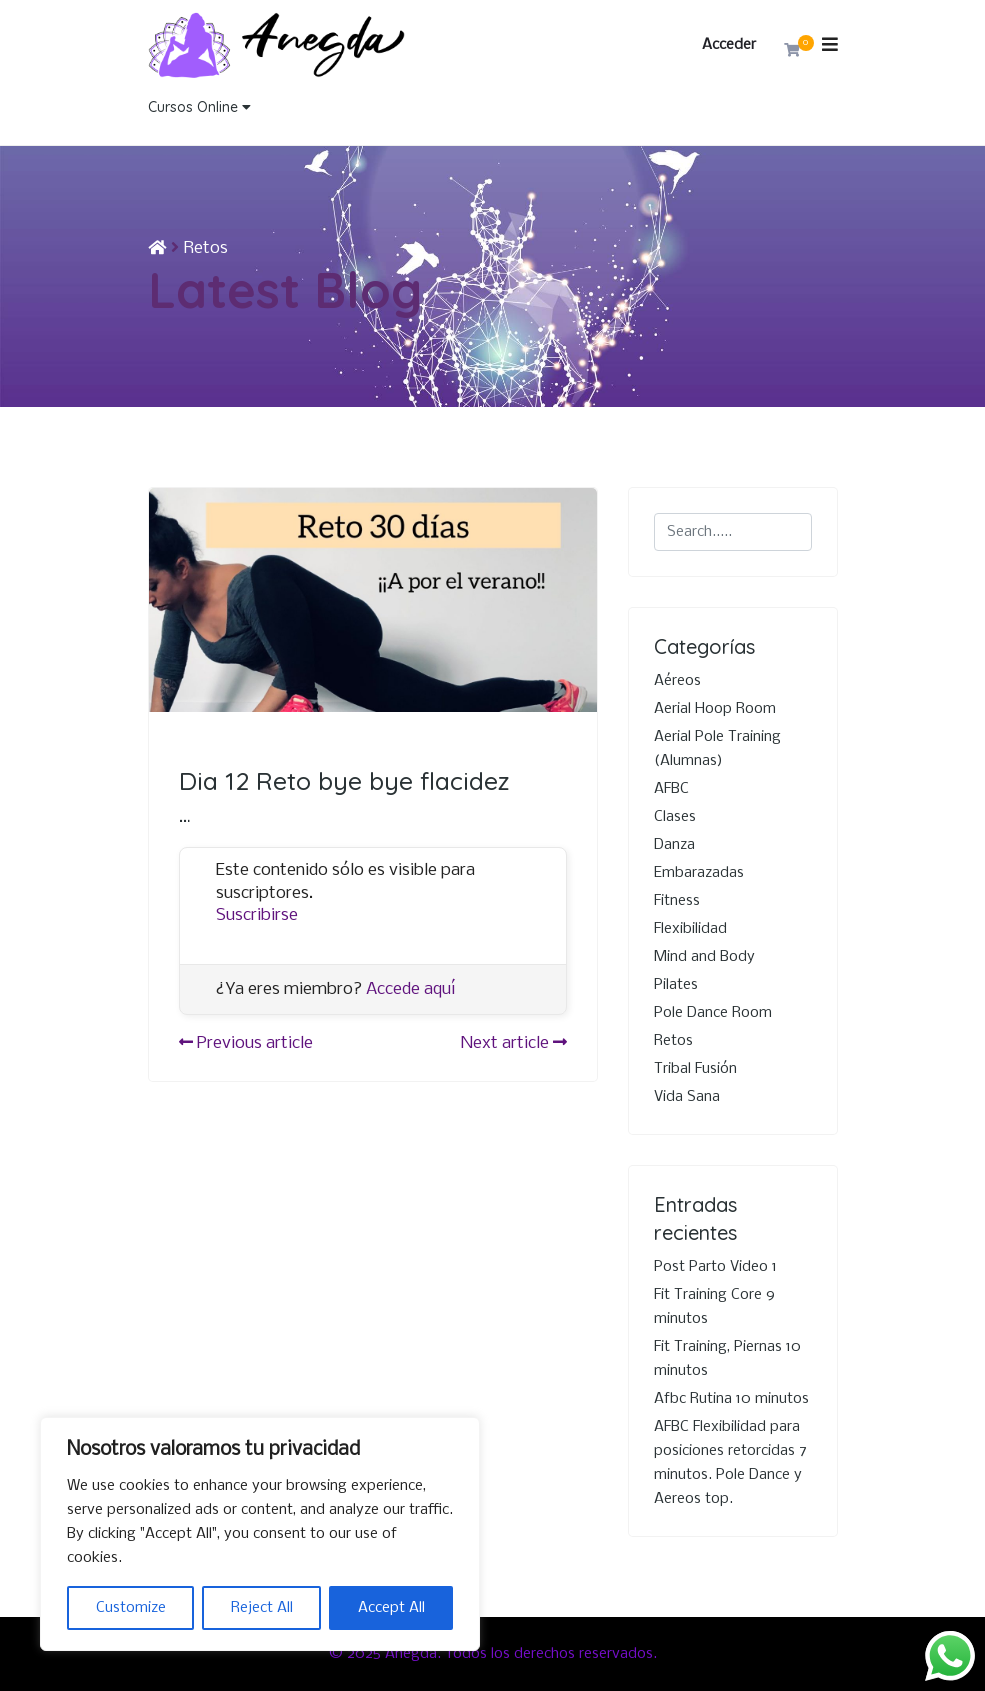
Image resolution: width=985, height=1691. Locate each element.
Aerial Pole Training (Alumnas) (717, 749)
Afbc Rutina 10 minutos (731, 1399)
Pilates (676, 985)
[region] (260, 1534)
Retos (206, 248)
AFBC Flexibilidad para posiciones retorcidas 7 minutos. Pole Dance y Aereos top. (730, 1463)
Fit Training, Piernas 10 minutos (727, 1359)
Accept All (391, 1608)
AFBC (671, 789)
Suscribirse (257, 915)
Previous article (246, 1043)
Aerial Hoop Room (715, 709)
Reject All (262, 1608)
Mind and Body (704, 957)
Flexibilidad (690, 929)
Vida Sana (687, 1097)
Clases (675, 817)
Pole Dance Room (713, 1013)
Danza (674, 845)
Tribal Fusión (695, 1069)
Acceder (729, 45)
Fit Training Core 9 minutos (714, 1307)
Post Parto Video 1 (715, 1267)
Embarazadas (699, 873)
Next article (514, 1043)
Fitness (677, 901)
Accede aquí (411, 989)
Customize (131, 1608)
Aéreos (677, 681)
